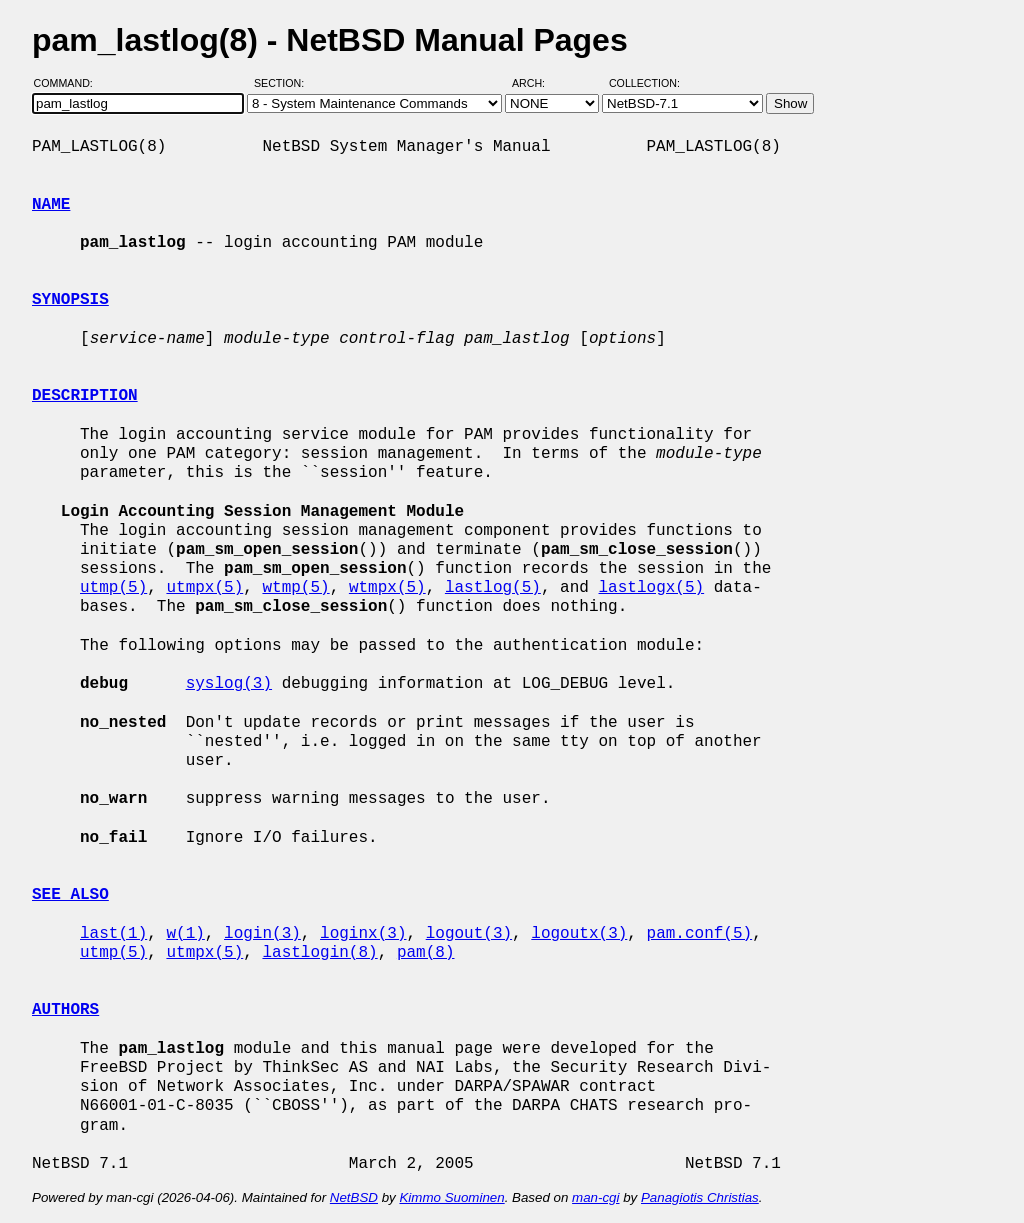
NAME (51, 205)
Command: (69, 83)
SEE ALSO (70, 895)
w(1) (185, 934)
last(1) (113, 934)
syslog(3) (229, 684)
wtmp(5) (295, 588)
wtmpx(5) (387, 588)
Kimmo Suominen (451, 1197)
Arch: (537, 83)
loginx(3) (363, 934)
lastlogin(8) (319, 953)
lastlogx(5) (651, 588)
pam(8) (426, 953)
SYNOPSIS (70, 300)
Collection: (644, 83)
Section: (283, 83)
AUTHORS (65, 1010)
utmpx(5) (204, 588)
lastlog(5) (493, 588)
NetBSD (354, 1197)
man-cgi (595, 1197)
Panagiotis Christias (700, 1197)
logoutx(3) (579, 934)
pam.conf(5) (699, 934)
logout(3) (469, 934)
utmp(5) (113, 588)
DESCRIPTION (85, 396)
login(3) (262, 934)
